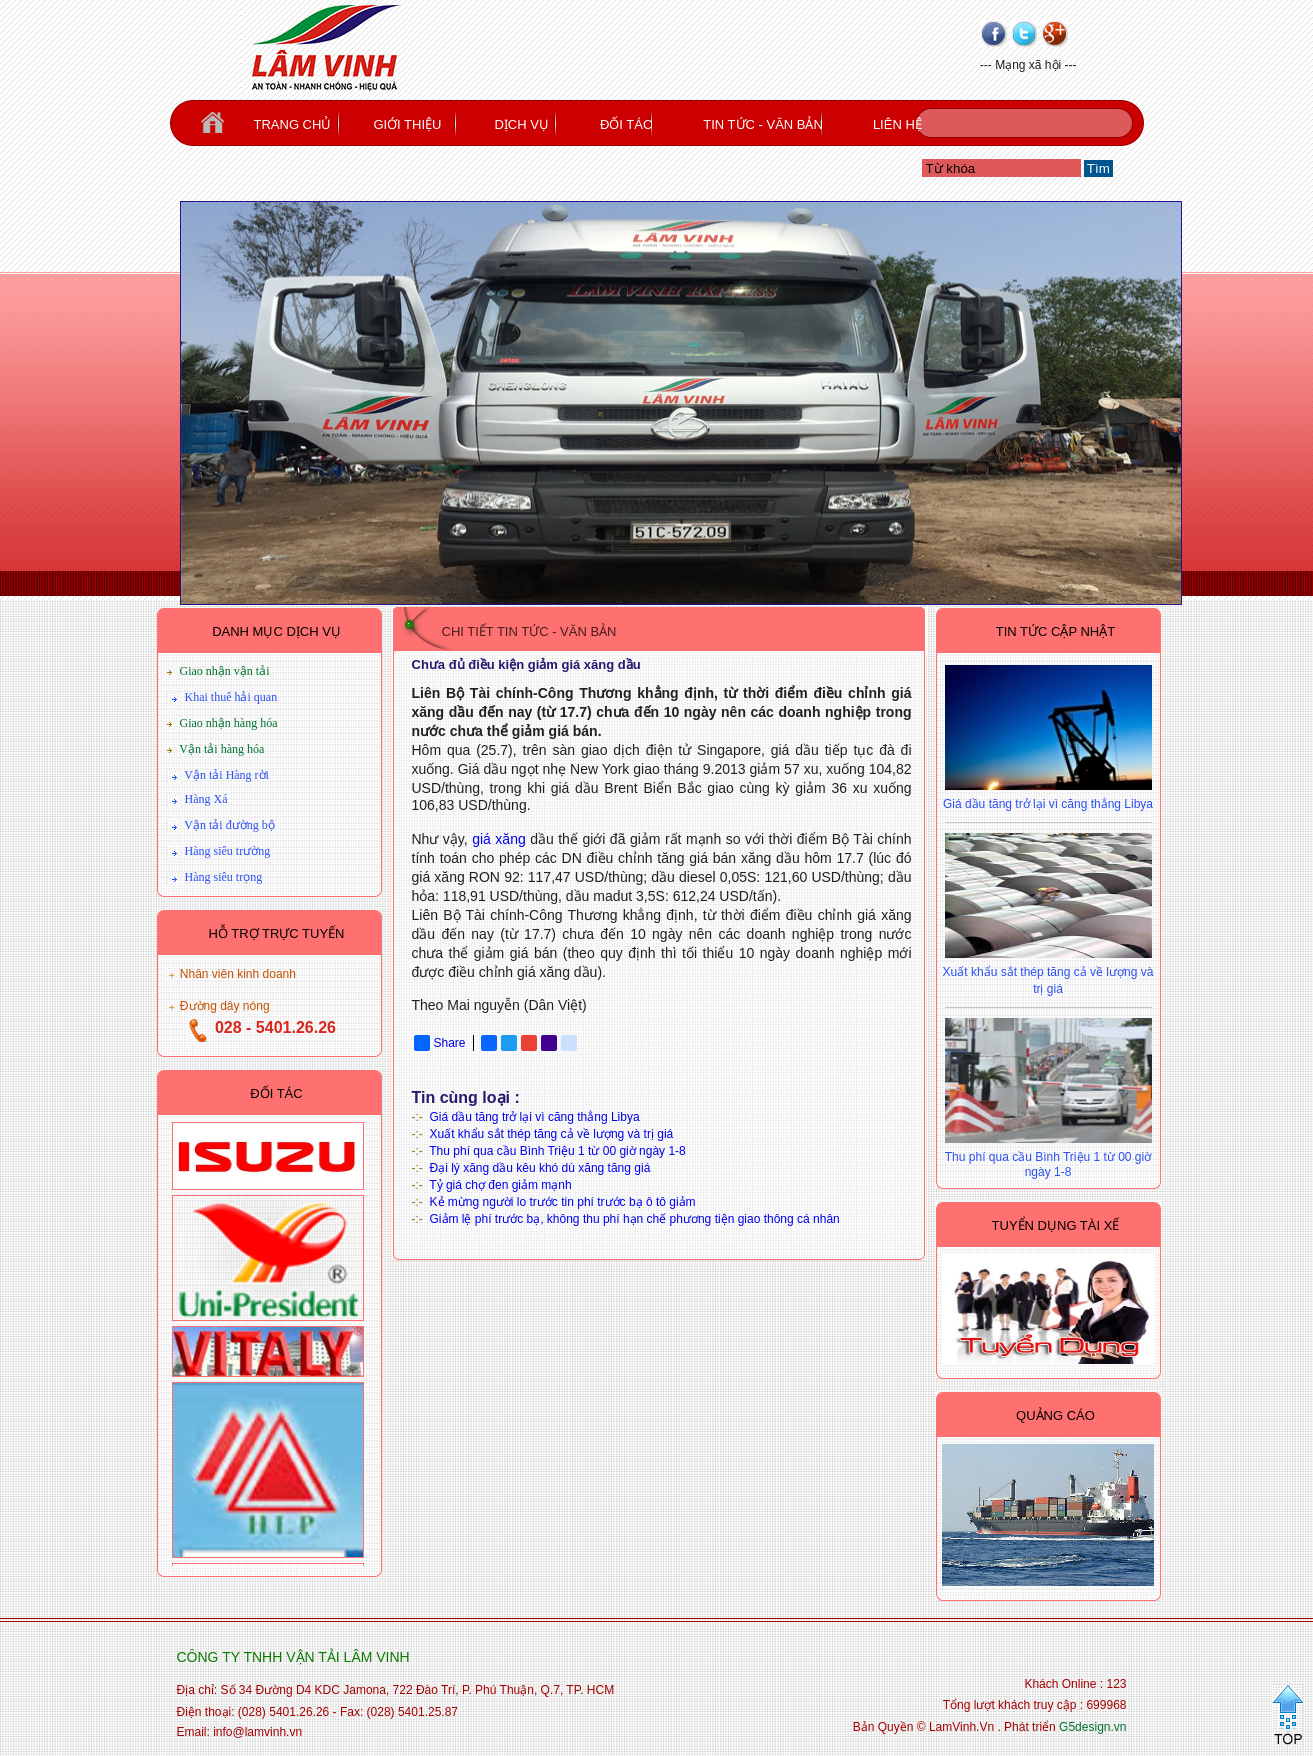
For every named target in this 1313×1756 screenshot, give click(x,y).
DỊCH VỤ (521, 124)
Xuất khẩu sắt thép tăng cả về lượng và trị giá (552, 1134)
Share (440, 1043)
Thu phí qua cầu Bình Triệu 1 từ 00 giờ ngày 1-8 (557, 1151)
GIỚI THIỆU (407, 124)
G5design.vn (1092, 1727)
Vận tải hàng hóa (221, 749)
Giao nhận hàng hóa (229, 723)
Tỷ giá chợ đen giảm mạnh (500, 1185)
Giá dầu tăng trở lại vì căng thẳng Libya (535, 1117)
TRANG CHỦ (293, 124)
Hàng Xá (206, 799)
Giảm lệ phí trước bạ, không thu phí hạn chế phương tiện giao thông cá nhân (635, 1219)
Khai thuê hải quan (231, 697)
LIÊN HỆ (897, 124)
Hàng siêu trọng (224, 877)
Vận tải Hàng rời (226, 775)
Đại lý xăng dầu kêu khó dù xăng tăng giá (540, 1168)
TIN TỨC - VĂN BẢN (763, 124)
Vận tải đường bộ (229, 825)
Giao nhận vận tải (225, 671)
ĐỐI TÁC (626, 124)
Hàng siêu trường (228, 851)
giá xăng (499, 839)
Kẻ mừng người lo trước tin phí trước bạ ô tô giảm (563, 1202)
